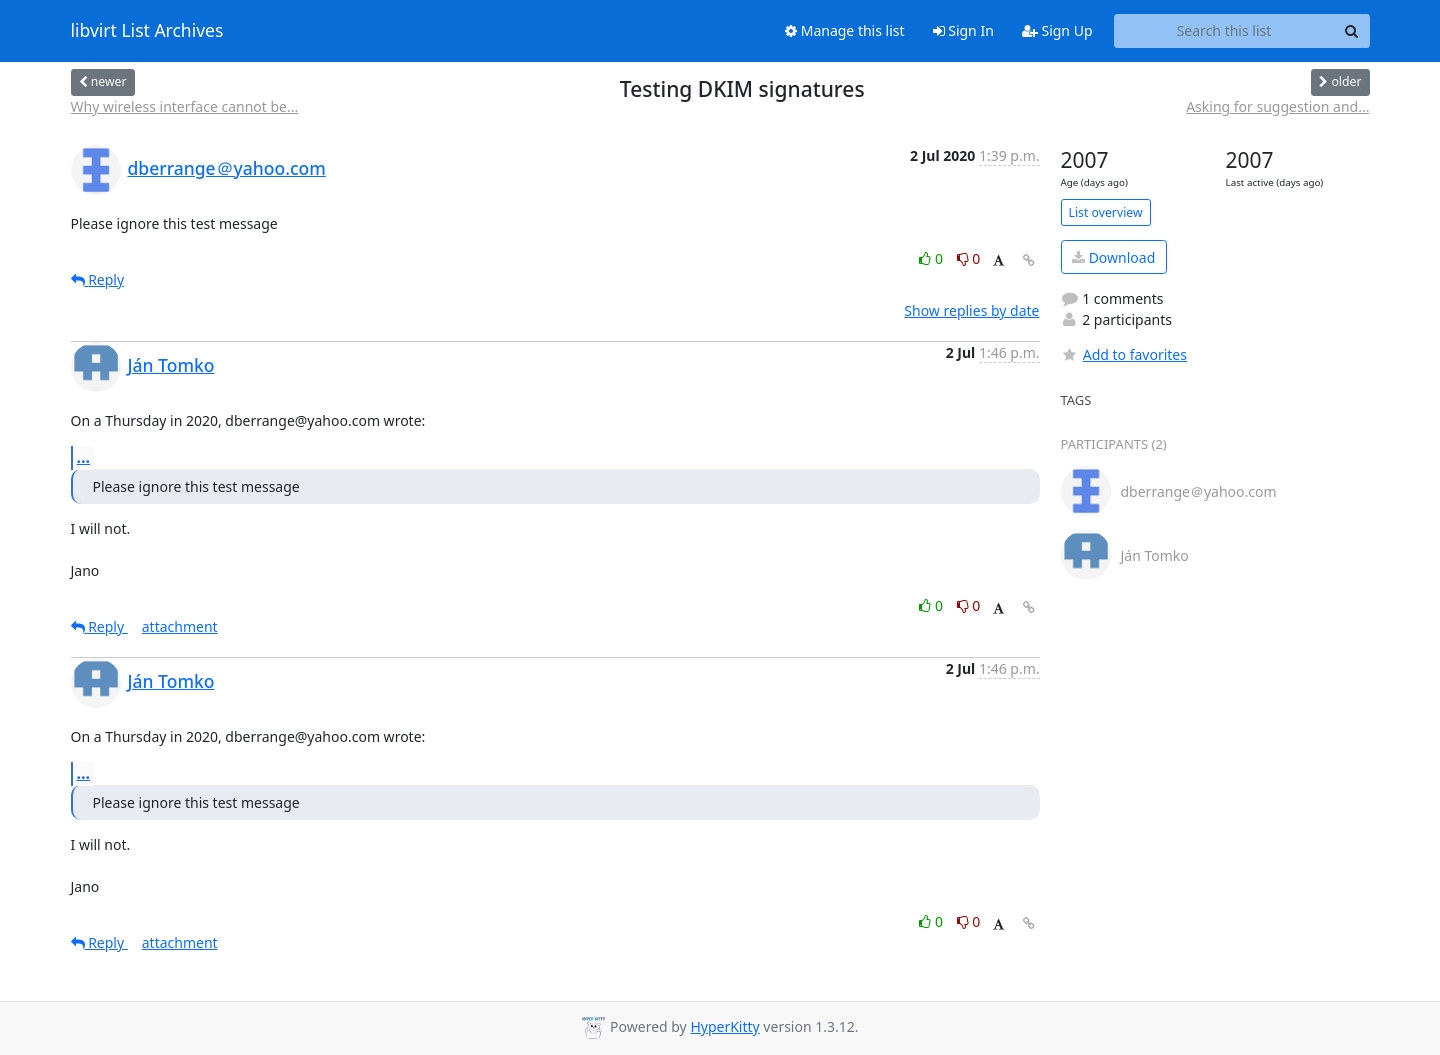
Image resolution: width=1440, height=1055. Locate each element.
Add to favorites (1124, 354)
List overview (1106, 212)
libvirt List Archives (147, 31)
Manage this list (845, 30)
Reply (98, 279)
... (84, 457)
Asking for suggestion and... (1277, 106)
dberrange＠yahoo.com (227, 168)
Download (1113, 257)
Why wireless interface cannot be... (185, 106)
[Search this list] (1224, 31)
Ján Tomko (171, 365)
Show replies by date (971, 310)
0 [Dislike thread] (969, 258)
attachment (180, 626)
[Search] (1352, 31)
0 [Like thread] (932, 258)
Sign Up (1057, 30)
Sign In (963, 30)
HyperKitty (724, 1026)
